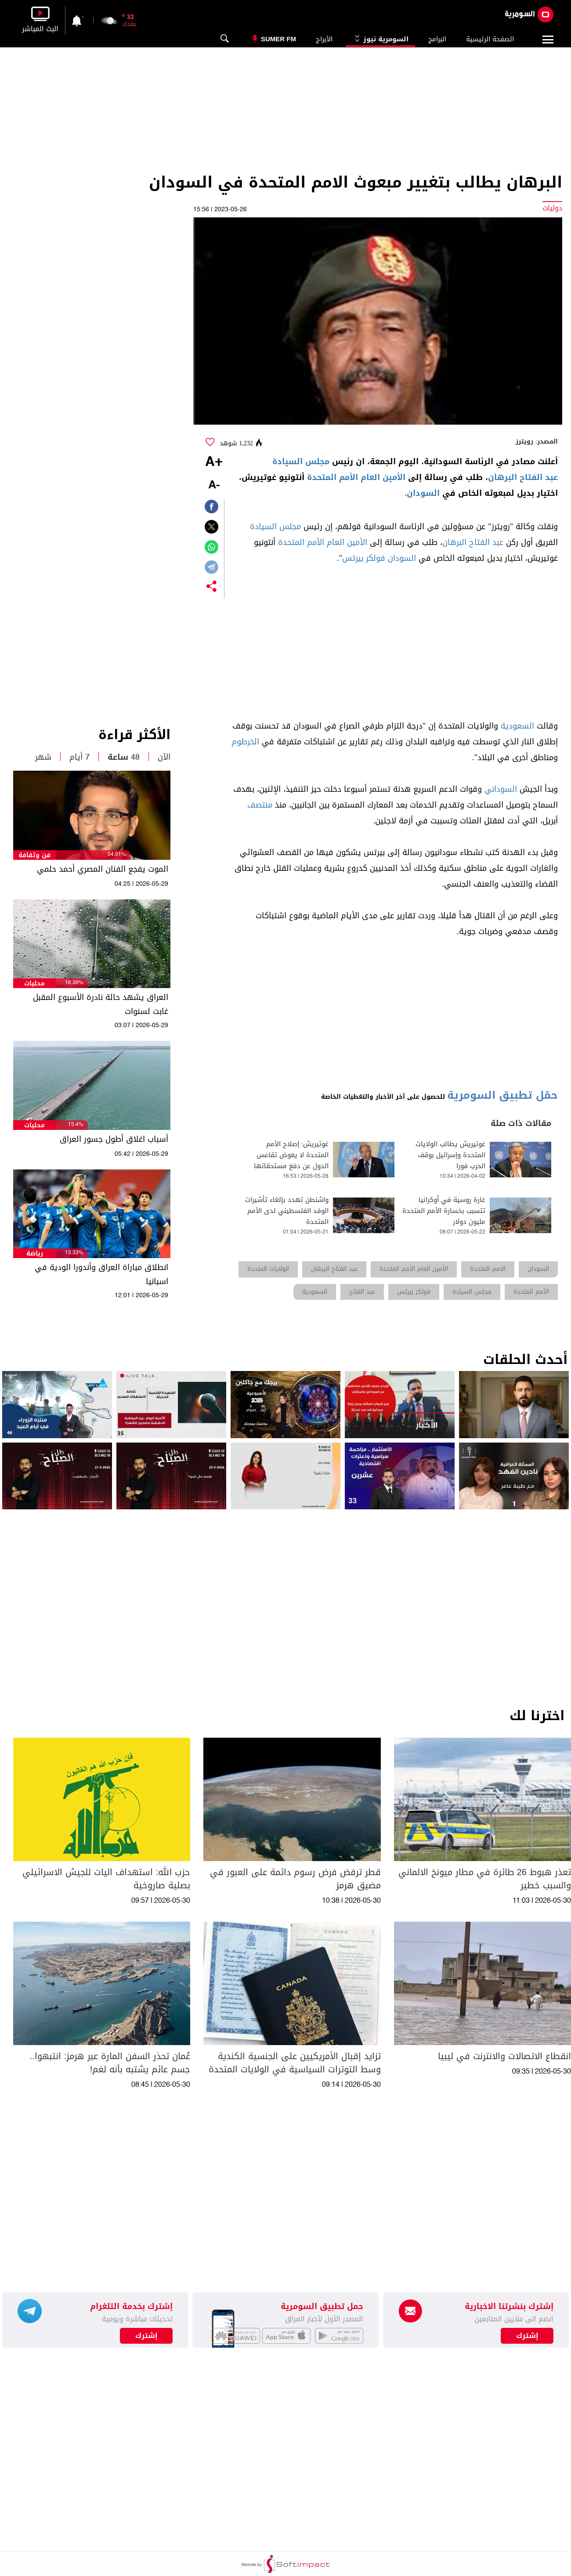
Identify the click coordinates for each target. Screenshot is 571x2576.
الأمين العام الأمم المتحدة (356, 477)
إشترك (146, 2335)
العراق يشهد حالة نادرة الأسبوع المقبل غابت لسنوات (100, 1004)
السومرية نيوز (380, 39)
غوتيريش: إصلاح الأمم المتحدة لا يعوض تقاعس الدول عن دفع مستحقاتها (291, 1155)
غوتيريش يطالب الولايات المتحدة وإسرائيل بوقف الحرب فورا (450, 1155)
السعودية (517, 725)
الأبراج (324, 39)
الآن (164, 757)
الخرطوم (245, 741)
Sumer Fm (278, 39)
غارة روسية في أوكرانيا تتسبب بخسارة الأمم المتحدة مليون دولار (443, 1210)
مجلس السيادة (300, 461)
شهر (43, 757)
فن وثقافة (34, 855)
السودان (423, 493)
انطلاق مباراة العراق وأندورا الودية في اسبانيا (101, 1274)
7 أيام (79, 757)
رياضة (34, 1253)
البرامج (437, 39)
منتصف (259, 804)
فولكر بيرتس (363, 558)
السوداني (500, 789)
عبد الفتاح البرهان (523, 477)
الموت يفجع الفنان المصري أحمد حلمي (102, 869)
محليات (34, 983)
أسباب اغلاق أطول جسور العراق (114, 1139)
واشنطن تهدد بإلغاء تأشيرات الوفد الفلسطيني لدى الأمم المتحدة (287, 1210)
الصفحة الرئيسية (490, 39)
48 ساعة (124, 757)
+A (214, 462)
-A (214, 485)
